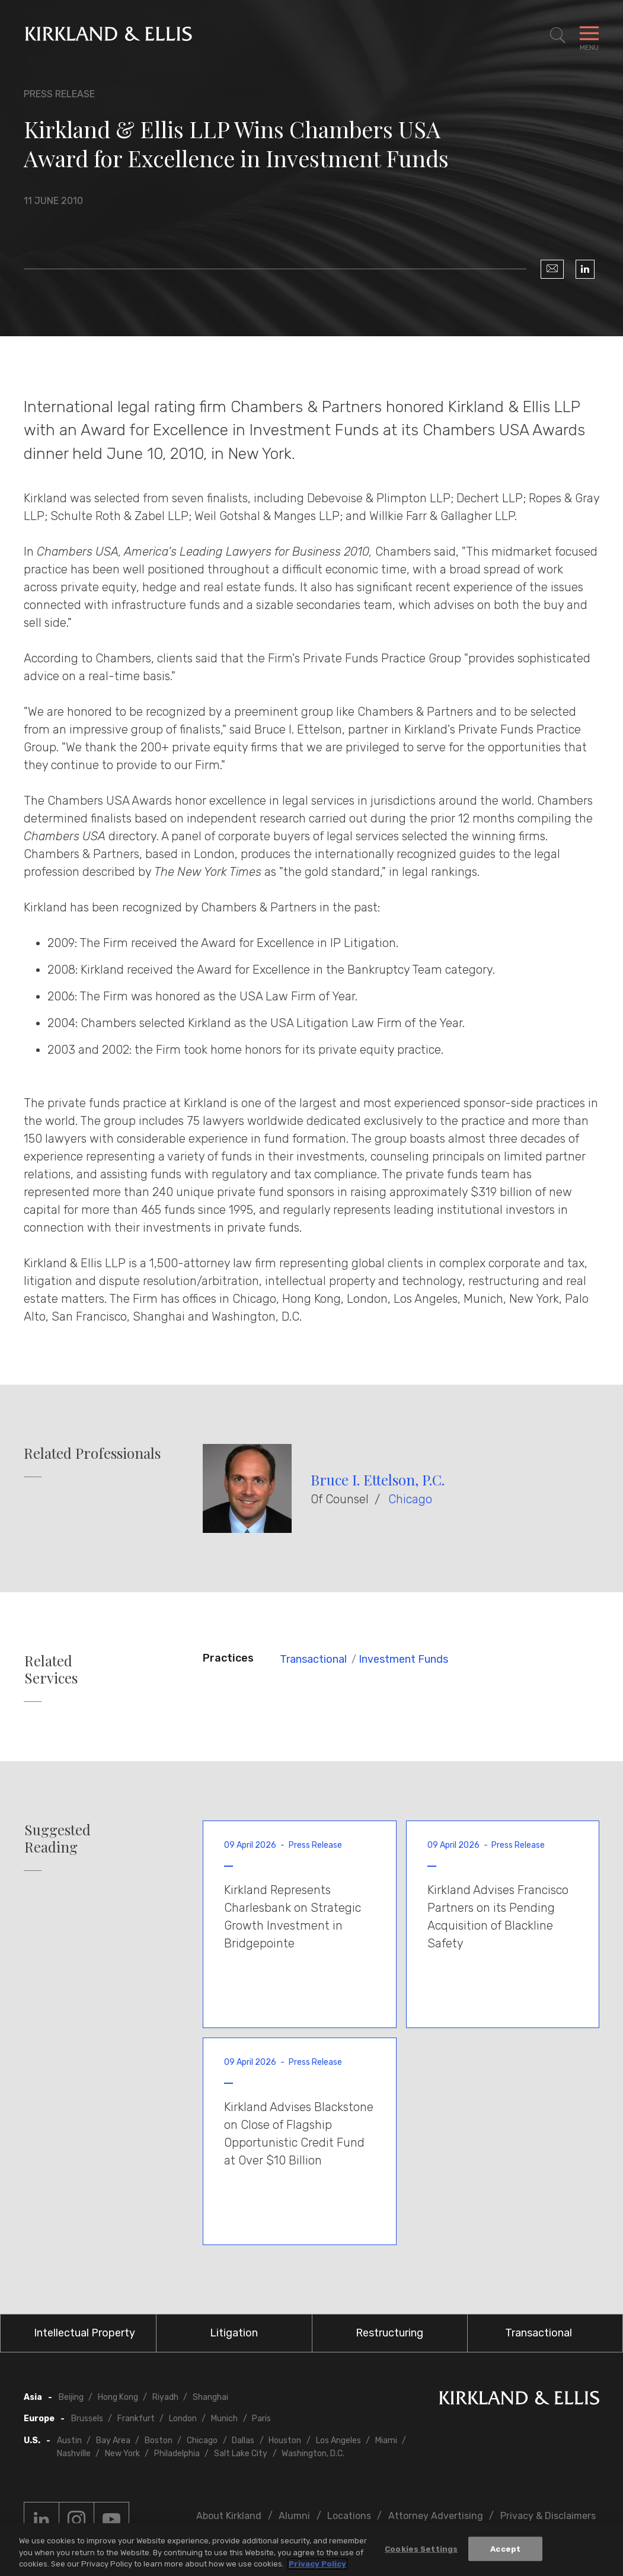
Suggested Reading (57, 1838)
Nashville (74, 2454)
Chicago (410, 1499)
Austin (69, 2440)
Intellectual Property (84, 2332)
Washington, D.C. (313, 2454)
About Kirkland (228, 2515)
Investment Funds (403, 1659)
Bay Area (113, 2440)
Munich (224, 2419)
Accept (505, 2550)
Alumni (294, 2515)
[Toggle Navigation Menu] (589, 35)
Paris (261, 2419)
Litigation (234, 2332)
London (183, 2419)
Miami (386, 2440)
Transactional (313, 1659)
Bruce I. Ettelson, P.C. (378, 1479)
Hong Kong (118, 2397)
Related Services (51, 1669)
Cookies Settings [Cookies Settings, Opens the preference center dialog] (421, 2550)
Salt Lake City (240, 2454)
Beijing (71, 2397)
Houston (285, 2440)
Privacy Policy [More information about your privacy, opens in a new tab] (317, 2565)
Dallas (243, 2440)
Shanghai (210, 2397)
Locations (349, 2515)
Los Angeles (338, 2440)
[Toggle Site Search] (558, 35)
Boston (158, 2440)
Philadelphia (177, 2454)
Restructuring (389, 2332)
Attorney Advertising (435, 2515)
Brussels (87, 2419)
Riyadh (165, 2397)
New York (122, 2454)
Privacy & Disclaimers (548, 2515)
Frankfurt (136, 2419)
